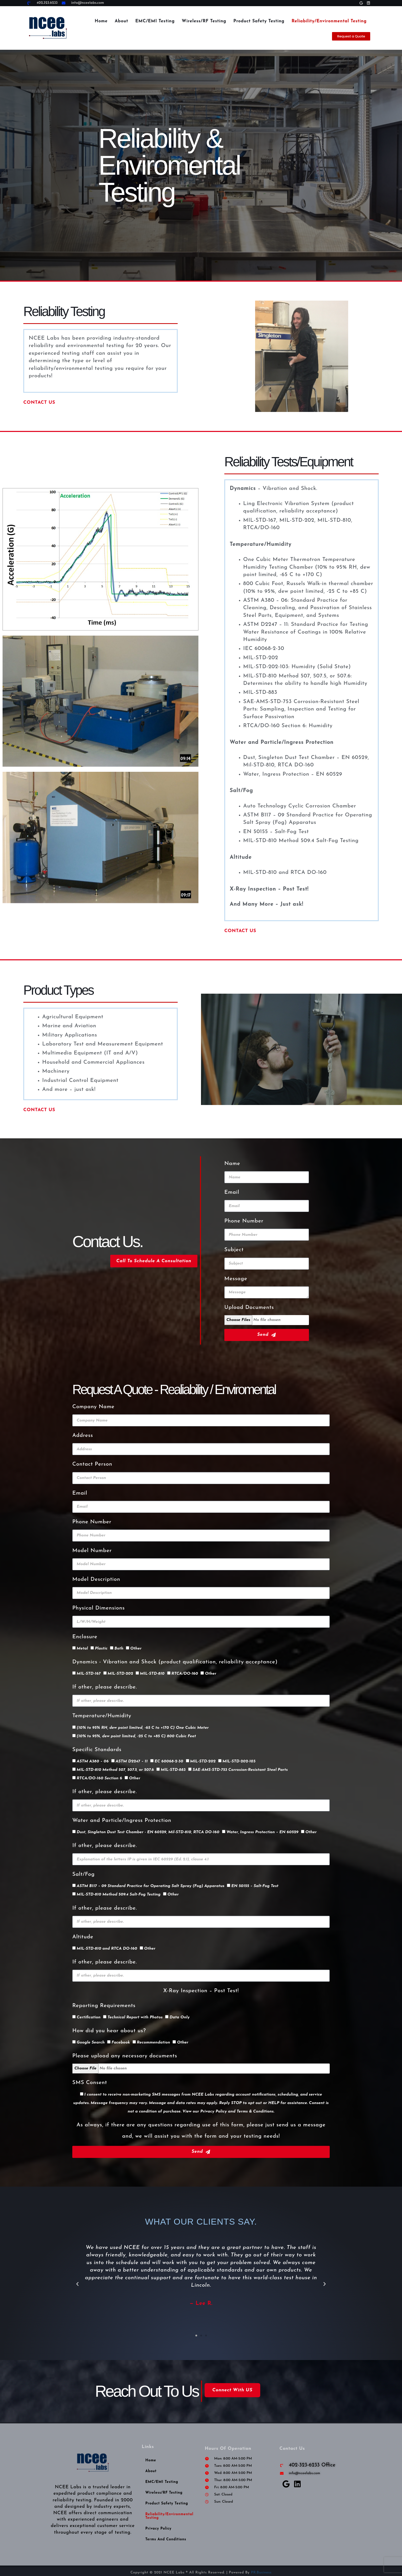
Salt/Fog (83, 1869)
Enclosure (84, 1632)
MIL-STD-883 (173, 1765)
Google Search (91, 2038)
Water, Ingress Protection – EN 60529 (262, 1827)
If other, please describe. (104, 1682)
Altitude (82, 1932)
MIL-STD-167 (89, 1669)
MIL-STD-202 (120, 1669)
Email (231, 1187)
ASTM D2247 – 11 (132, 1756)
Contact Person (92, 1459)
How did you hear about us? (109, 2026)
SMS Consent (89, 2078)
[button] (77, 2279)
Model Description (96, 1574)
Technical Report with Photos (135, 2012)
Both (118, 1644)
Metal (82, 1644)
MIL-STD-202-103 (239, 1756)
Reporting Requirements (103, 2000)
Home (101, 21)
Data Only (179, 2012)
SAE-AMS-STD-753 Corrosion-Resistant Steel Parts (240, 1765)
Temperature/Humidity (101, 1711)
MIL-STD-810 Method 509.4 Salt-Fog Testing (118, 1890)
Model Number (92, 1545)
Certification (88, 2012)
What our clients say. (201, 2215)
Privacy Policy (158, 2524)
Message (235, 1274)
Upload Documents (249, 1302)
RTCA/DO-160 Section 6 (99, 1773)
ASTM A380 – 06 (93, 1756)
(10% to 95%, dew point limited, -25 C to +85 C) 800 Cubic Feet (136, 1731)
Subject (234, 1245)
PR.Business (261, 2566)
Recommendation (153, 2038)
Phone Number (243, 1216)
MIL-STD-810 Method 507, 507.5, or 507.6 (115, 1765)
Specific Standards (97, 1745)
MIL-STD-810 (152, 1669)
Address (82, 1431)
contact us (36, 402)
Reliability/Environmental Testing (329, 21)
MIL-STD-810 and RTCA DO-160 (107, 1944)
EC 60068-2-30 (169, 1756)
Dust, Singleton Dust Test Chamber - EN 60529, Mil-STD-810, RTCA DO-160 (148, 1827)
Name (232, 1158)
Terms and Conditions (165, 2535)
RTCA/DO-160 (185, 1669)
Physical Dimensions (98, 1603)
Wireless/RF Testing (204, 21)
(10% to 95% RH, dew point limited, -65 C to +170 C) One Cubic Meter (143, 1723)
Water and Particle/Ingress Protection (121, 1815)
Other (136, 1644)
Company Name (93, 1402)
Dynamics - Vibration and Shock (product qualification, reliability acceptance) (175, 1657)
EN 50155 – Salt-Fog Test (254, 1881)
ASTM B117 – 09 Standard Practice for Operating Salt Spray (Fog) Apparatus (150, 1881)
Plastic (101, 1644)
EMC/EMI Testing (155, 21)
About (121, 21)
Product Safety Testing (258, 21)
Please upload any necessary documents (124, 2051)
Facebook (121, 2038)
